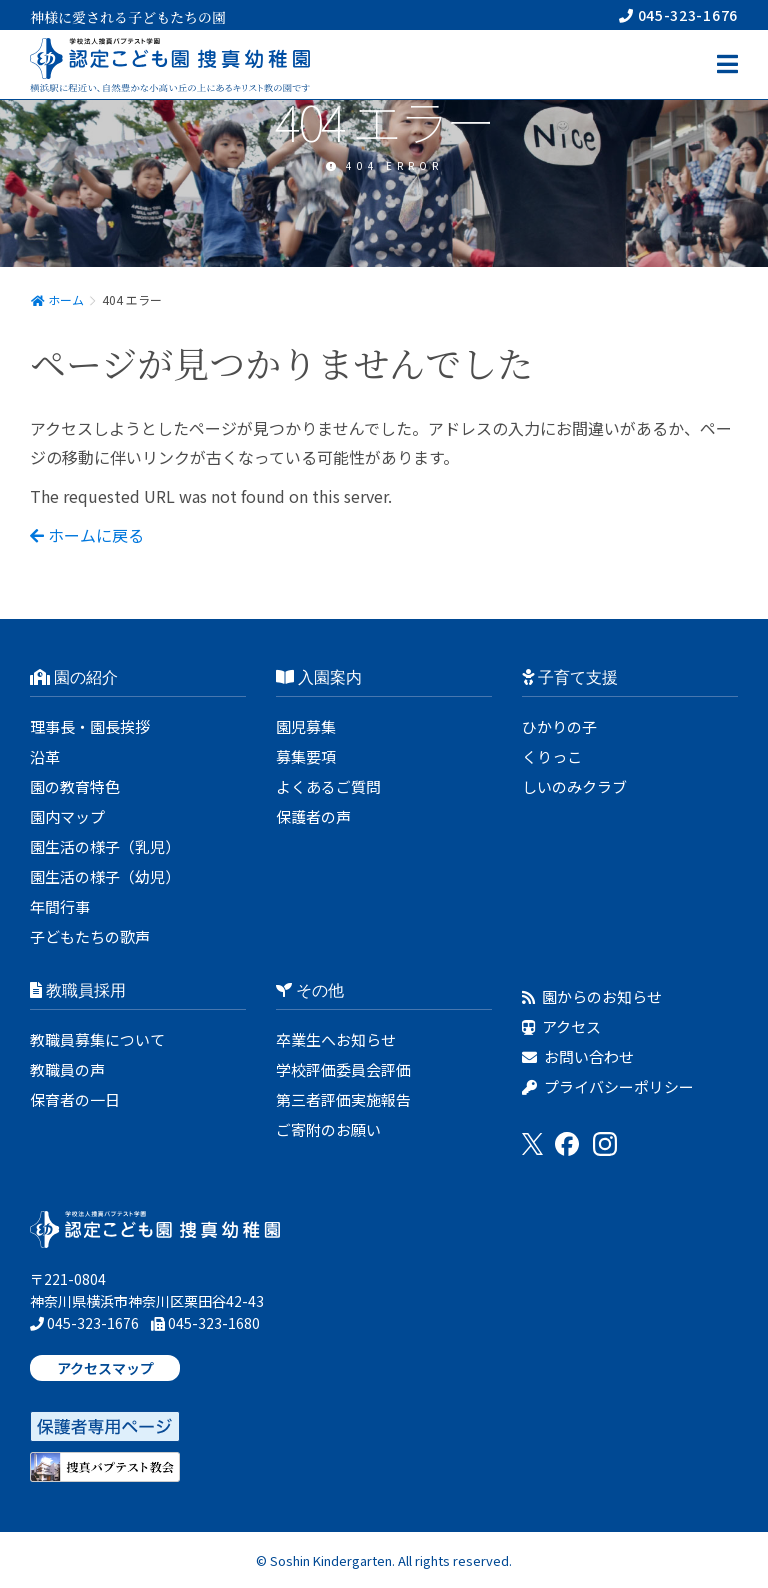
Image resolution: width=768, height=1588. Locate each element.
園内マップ (67, 816)
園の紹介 (74, 677)
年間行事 (60, 906)
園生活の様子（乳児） (105, 846)
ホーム (57, 299)
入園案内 (319, 677)
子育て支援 (570, 677)
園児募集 (306, 726)
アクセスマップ (105, 1368)
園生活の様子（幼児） (105, 876)
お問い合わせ (578, 1056)
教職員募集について (97, 1039)
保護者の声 (313, 816)
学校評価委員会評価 (343, 1069)
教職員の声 (67, 1069)
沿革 (45, 756)
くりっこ (552, 756)
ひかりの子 (559, 726)
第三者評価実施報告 (343, 1099)
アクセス (561, 1026)
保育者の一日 (75, 1099)
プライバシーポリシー (608, 1086)
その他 (310, 990)
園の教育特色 (75, 786)
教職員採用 (78, 990)
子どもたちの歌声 (90, 936)
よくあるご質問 (328, 786)
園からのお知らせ (592, 996)
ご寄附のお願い (328, 1129)
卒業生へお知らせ (336, 1039)
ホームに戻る (87, 535)
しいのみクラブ (574, 786)
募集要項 (306, 756)
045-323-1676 (678, 15)
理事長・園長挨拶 (90, 726)
